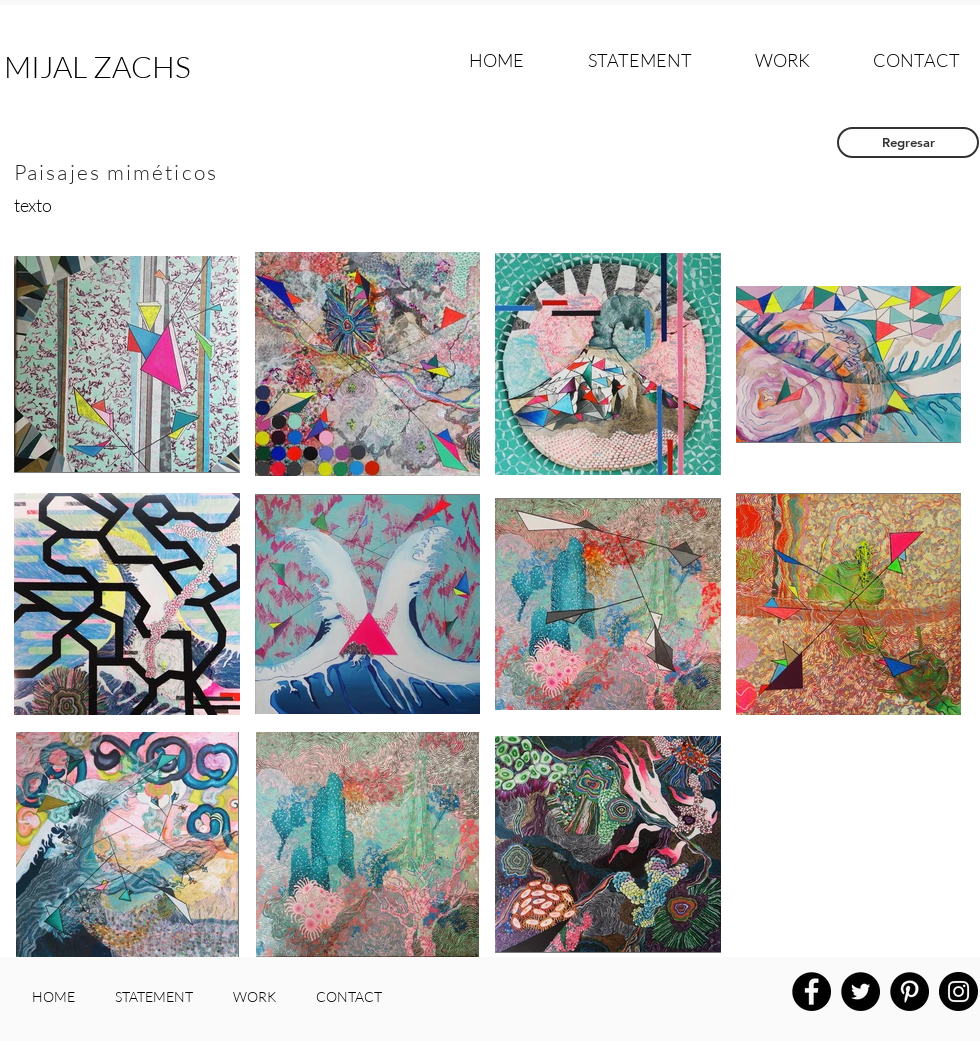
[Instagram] (958, 991)
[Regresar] (908, 142)
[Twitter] (860, 991)
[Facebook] (811, 991)
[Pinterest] (909, 991)
